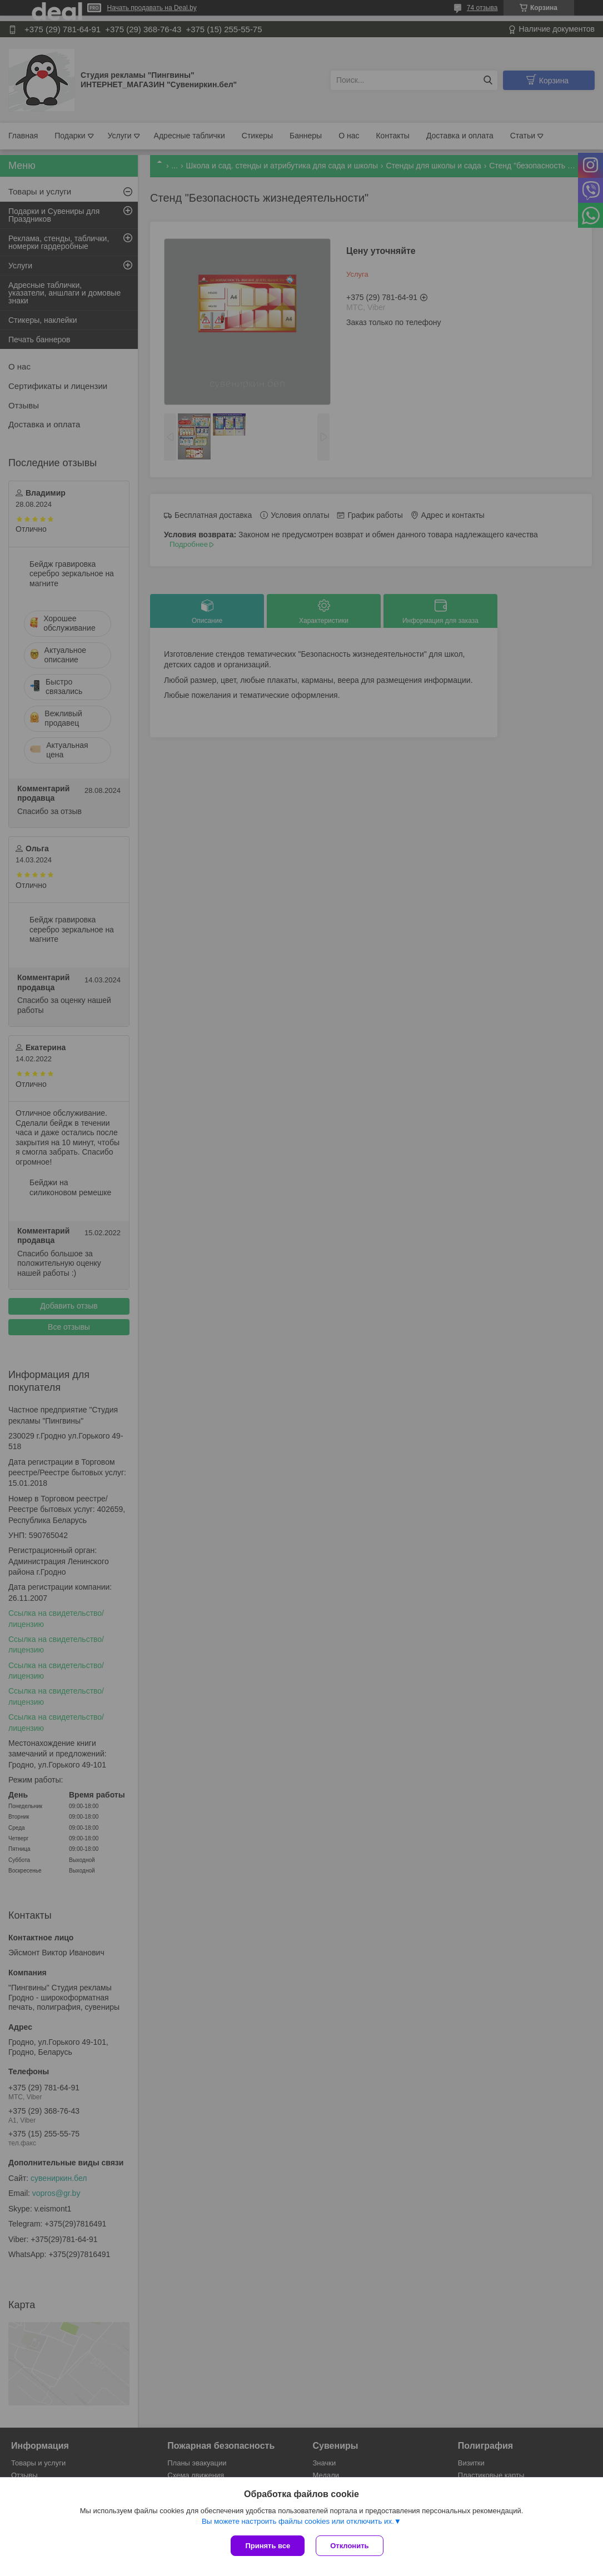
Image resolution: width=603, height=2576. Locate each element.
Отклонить (349, 2546)
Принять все (267, 2546)
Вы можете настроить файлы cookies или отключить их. (298, 2521)
